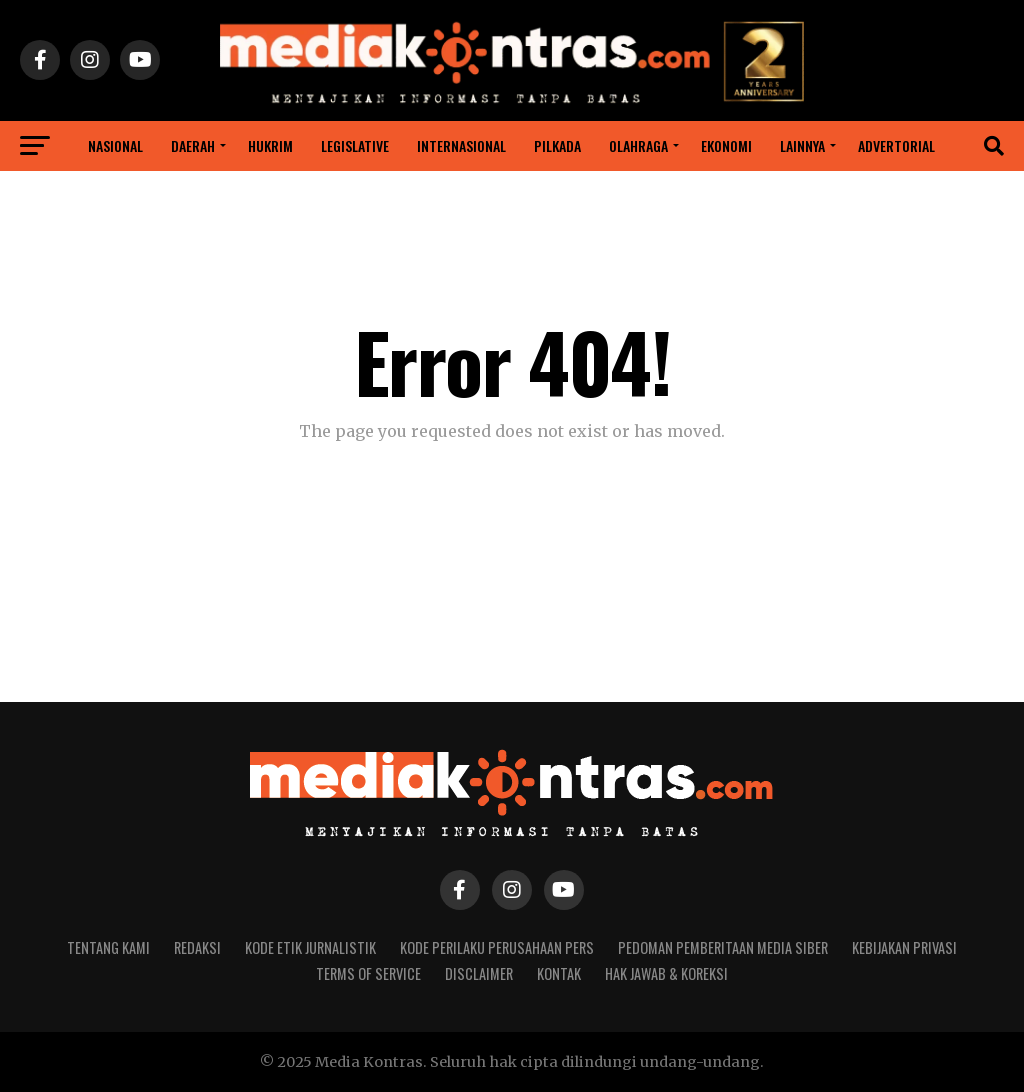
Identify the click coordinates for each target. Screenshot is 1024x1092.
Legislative (355, 145)
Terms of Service (368, 973)
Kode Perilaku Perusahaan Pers (497, 947)
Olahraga (638, 145)
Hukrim (270, 145)
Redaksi (197, 947)
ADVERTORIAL (896, 145)
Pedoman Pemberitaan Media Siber (723, 947)
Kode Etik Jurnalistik (310, 947)
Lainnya (802, 145)
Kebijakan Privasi (904, 947)
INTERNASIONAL (461, 145)
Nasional (115, 145)
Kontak (559, 973)
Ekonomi (726, 145)
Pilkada (557, 145)
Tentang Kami (108, 947)
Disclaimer (479, 973)
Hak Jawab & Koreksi (666, 973)
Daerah (193, 145)
